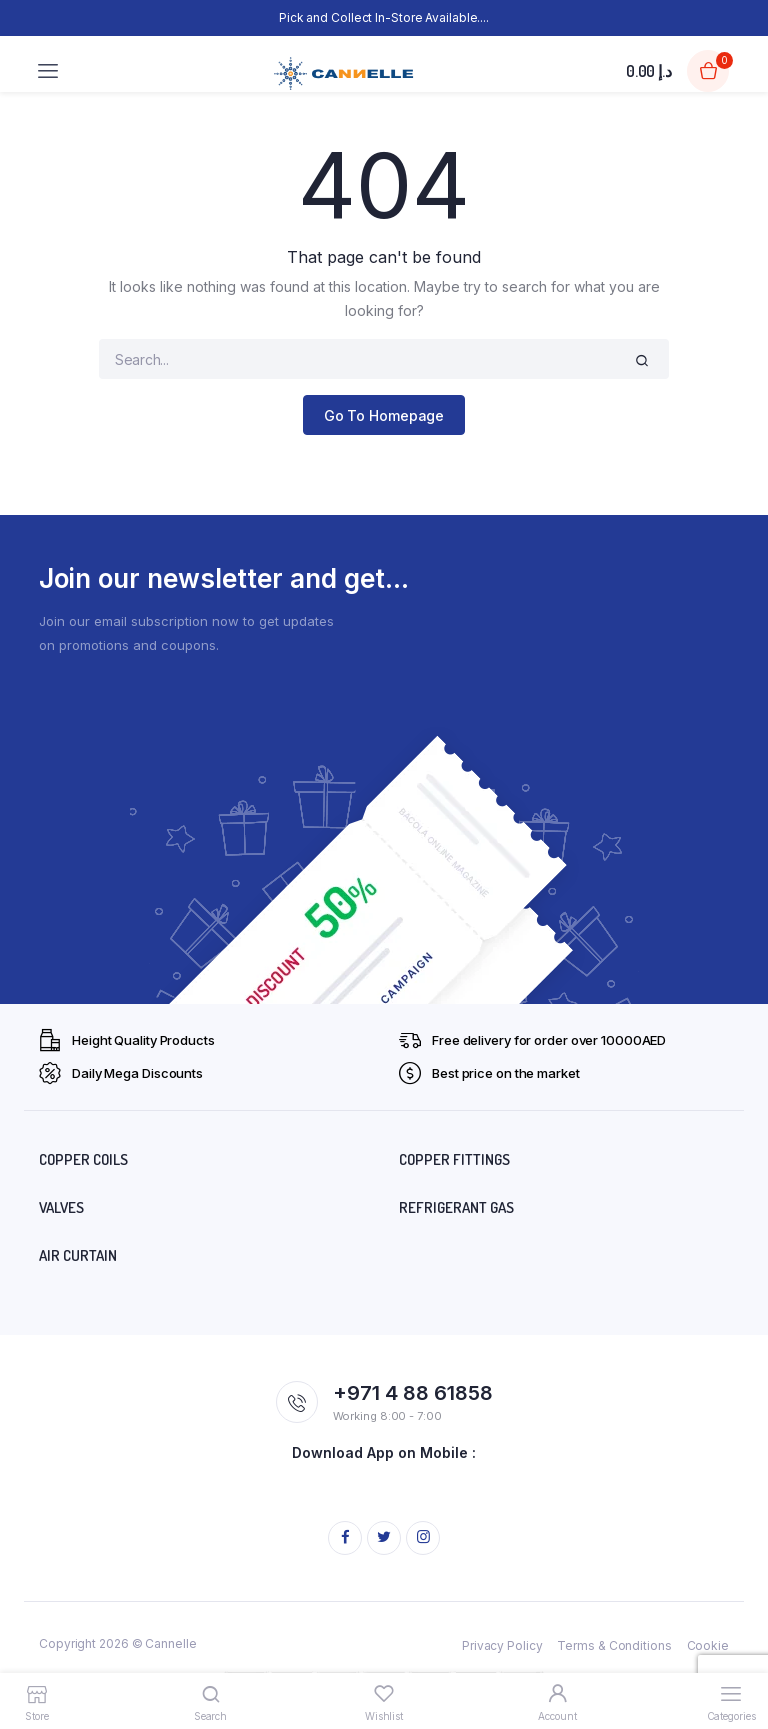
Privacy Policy (502, 1645)
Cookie (708, 1645)
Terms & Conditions (614, 1645)
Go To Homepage (384, 415)
